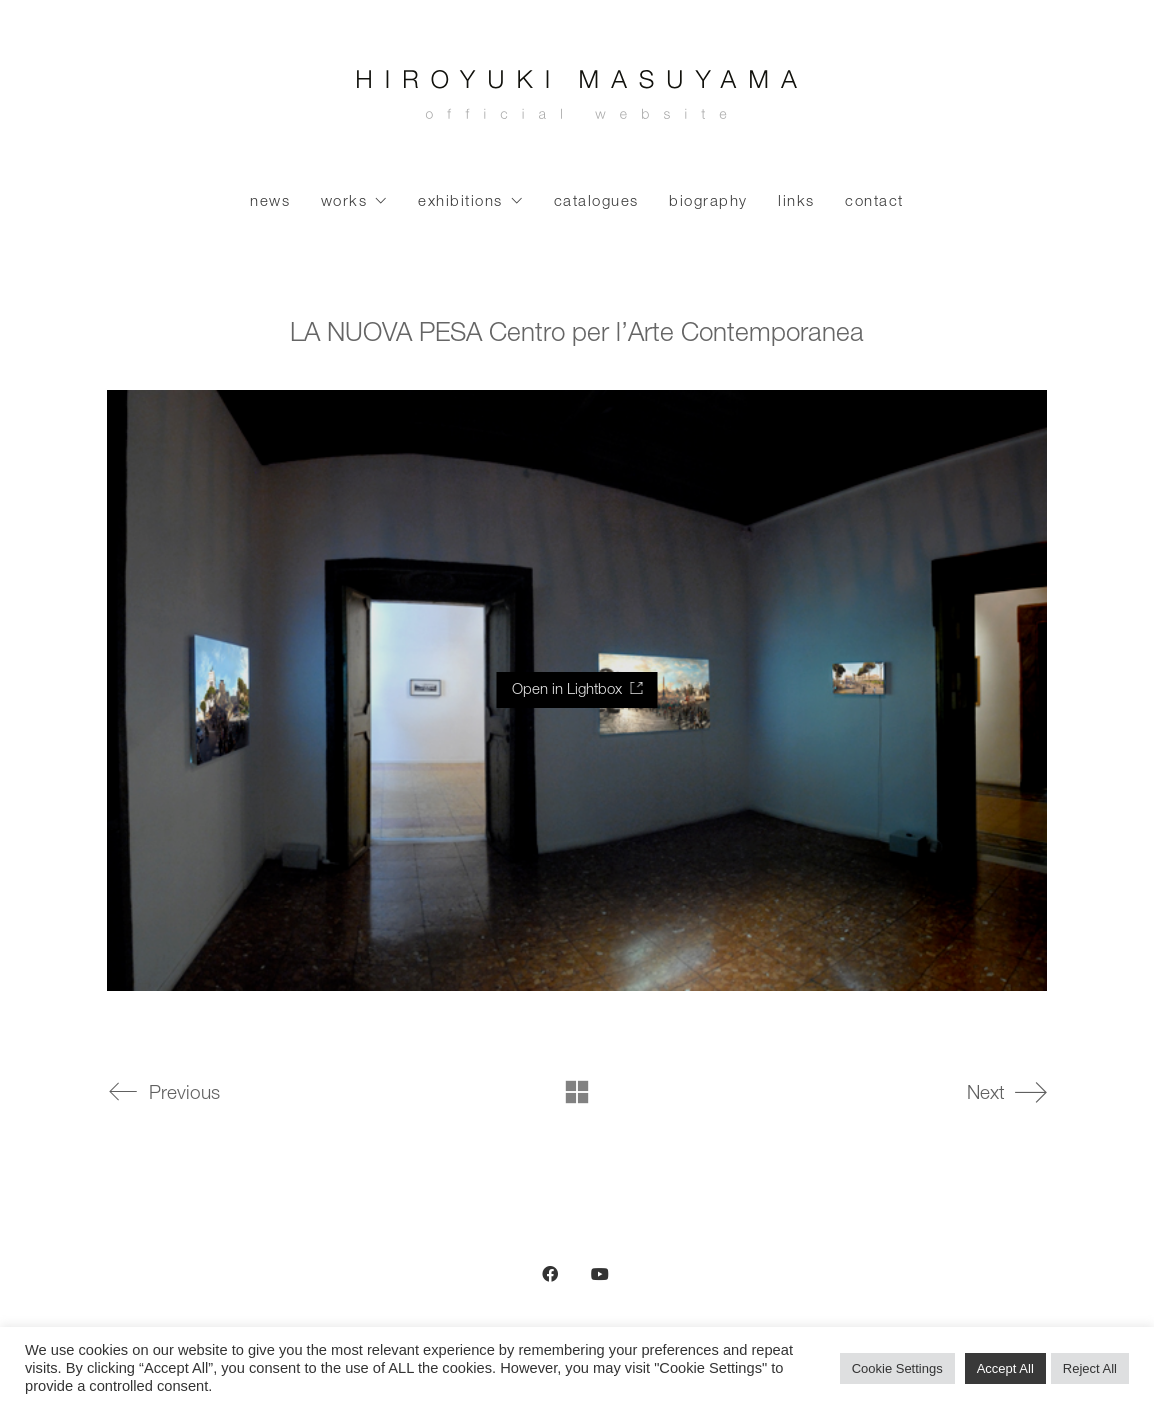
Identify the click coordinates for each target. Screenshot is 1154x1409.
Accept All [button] (1005, 1368)
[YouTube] (600, 1274)
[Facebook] (550, 1274)
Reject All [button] (1090, 1368)
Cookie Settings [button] (897, 1368)
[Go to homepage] (577, 100)
